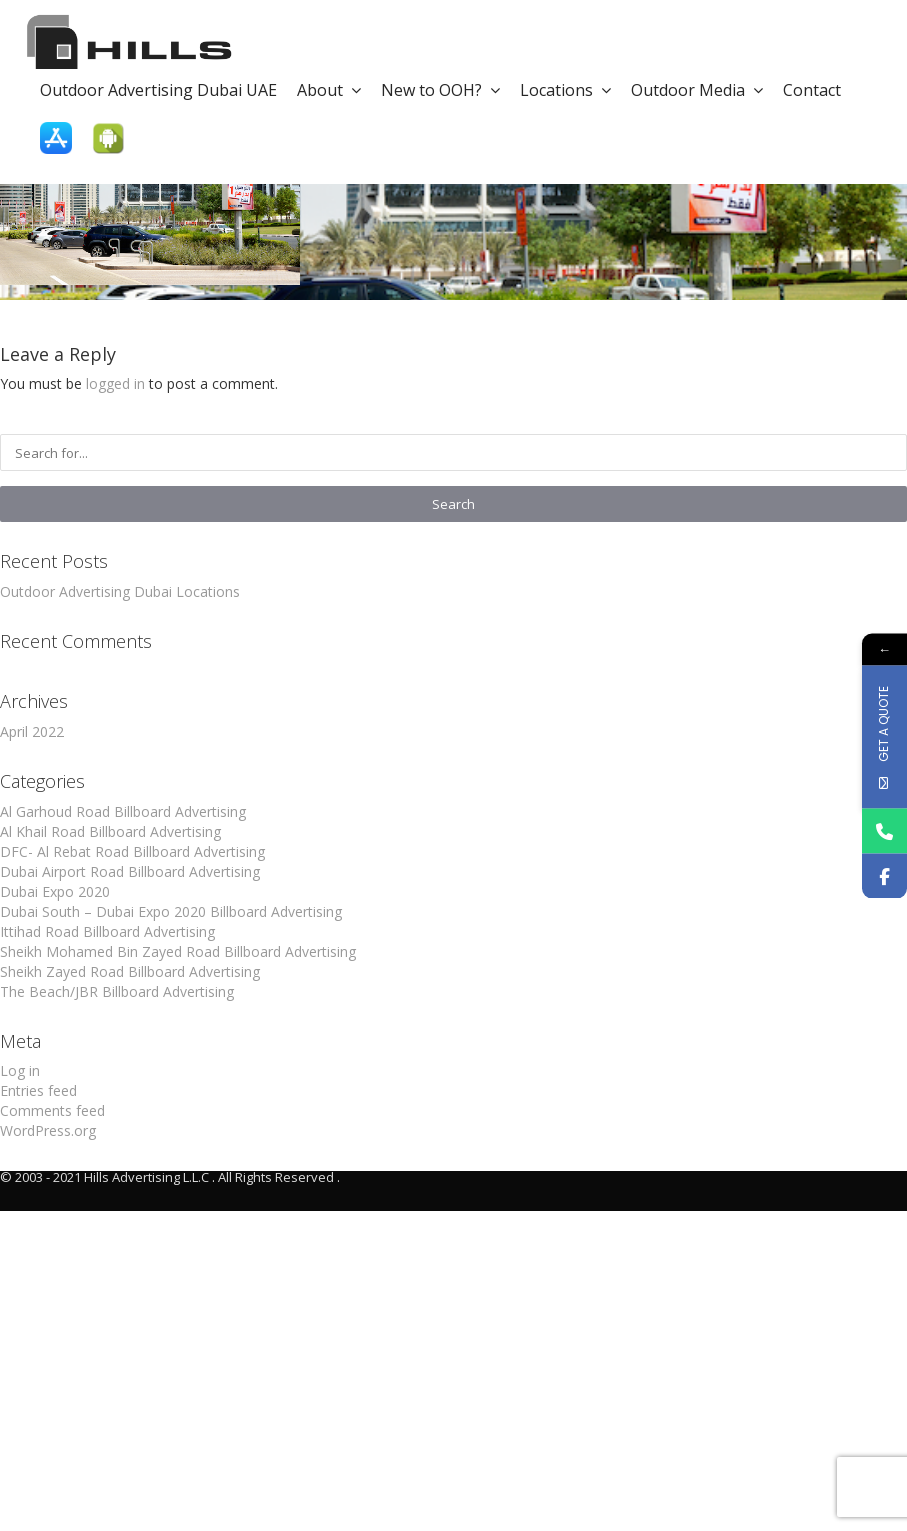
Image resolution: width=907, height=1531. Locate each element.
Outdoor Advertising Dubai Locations (120, 591)
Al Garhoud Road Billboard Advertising (123, 811)
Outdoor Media (697, 90)
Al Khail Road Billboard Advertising (110, 831)
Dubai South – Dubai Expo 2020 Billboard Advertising (171, 911)
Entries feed (38, 1090)
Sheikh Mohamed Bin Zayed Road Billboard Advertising (178, 951)
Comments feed (52, 1110)
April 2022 (32, 731)
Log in (20, 1070)
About (329, 90)
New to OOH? (440, 90)
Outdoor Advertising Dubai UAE (158, 90)
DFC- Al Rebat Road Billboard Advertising (132, 851)
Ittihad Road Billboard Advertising (107, 931)
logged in (115, 383)
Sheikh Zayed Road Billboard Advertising (130, 971)
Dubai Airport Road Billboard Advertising (130, 871)
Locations (565, 90)
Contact (812, 90)
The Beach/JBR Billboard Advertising (117, 991)
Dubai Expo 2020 (55, 891)
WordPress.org (48, 1130)
